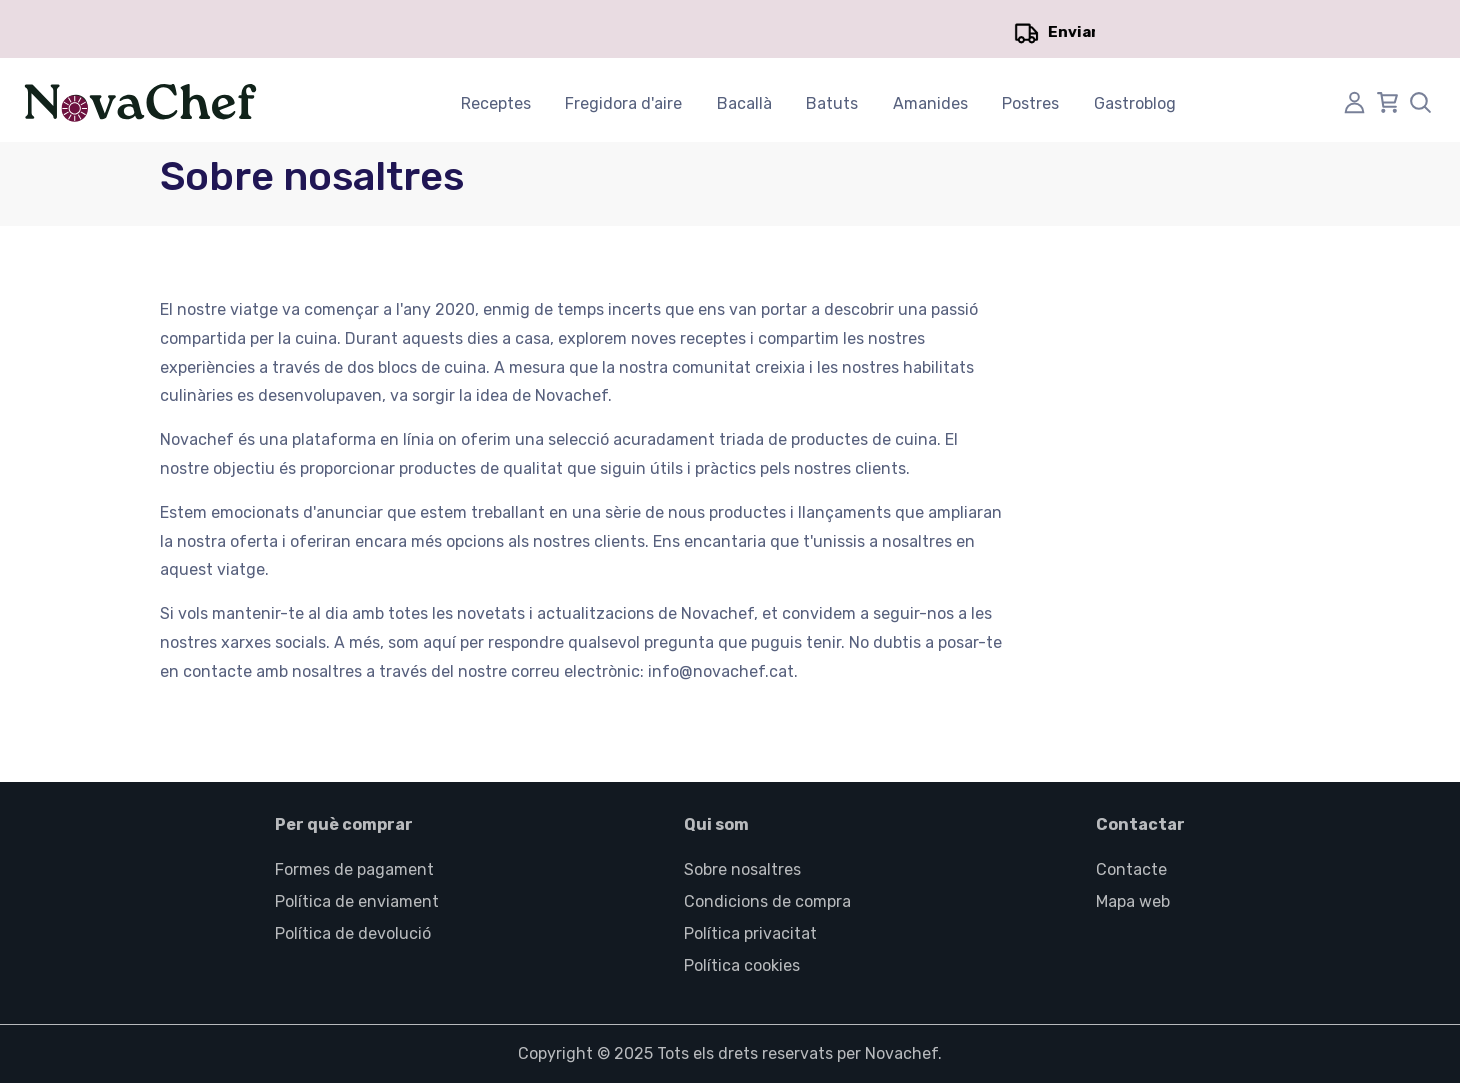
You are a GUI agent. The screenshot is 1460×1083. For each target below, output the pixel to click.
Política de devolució (353, 933)
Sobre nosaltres (742, 869)
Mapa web (1133, 901)
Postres (1030, 103)
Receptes (496, 103)
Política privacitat (750, 933)
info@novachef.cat (721, 671)
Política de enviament (357, 901)
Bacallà (744, 103)
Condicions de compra (767, 901)
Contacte (1131, 869)
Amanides (930, 103)
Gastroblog (1135, 103)
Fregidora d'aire (623, 103)
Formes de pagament (354, 869)
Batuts (832, 103)
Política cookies (742, 965)
